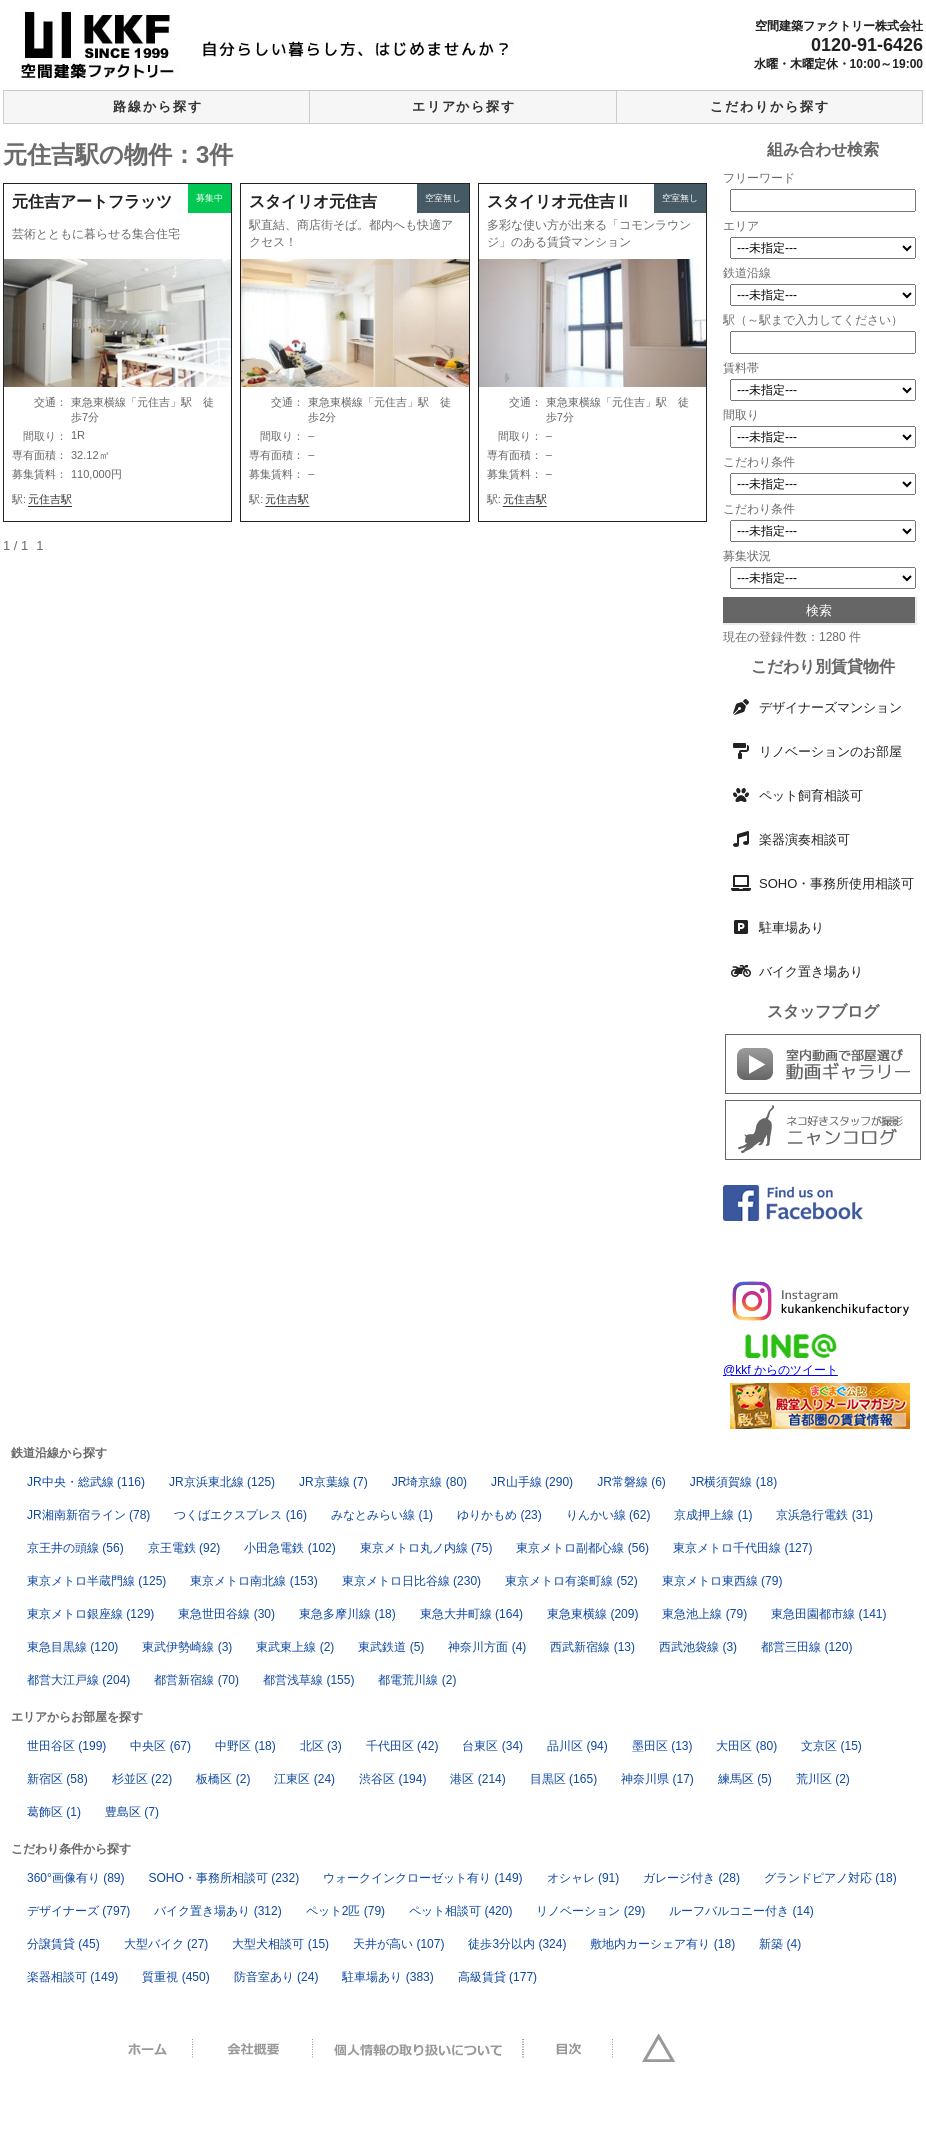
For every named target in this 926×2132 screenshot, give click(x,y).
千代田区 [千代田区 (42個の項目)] (402, 1746)
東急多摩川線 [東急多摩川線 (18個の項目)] (347, 1614)
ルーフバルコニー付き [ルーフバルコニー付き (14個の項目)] (741, 1911)
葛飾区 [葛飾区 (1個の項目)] (54, 1812)
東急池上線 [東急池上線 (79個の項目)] (704, 1614)
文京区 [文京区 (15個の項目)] (831, 1746)
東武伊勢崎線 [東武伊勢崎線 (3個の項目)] (187, 1647)
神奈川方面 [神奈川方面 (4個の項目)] (487, 1647)
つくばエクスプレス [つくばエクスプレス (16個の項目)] (240, 1515)
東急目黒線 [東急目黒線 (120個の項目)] (72, 1647)
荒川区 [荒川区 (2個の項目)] (823, 1779)
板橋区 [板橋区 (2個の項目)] (223, 1779)
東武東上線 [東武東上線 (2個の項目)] (295, 1647)
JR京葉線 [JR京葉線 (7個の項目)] (333, 1482)
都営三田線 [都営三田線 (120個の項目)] (806, 1647)
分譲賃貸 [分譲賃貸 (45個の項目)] (63, 1944)
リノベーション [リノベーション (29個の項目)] (590, 1911)
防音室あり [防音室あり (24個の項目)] (276, 1977)
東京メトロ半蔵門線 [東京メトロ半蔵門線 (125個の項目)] (96, 1581)
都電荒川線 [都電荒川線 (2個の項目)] (417, 1680)
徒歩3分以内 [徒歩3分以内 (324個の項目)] (517, 1944)
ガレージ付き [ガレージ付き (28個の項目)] (691, 1878)
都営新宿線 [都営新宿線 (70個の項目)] (196, 1680)
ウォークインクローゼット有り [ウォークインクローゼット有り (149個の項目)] (422, 1878)
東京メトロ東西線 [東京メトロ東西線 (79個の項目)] (722, 1581)
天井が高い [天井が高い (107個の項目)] (398, 1944)
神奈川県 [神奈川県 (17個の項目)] (657, 1779)
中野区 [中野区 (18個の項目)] (245, 1746)
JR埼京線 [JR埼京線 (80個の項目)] (429, 1482)
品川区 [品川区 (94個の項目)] (577, 1746)
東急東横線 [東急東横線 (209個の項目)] (592, 1614)
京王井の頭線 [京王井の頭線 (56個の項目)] (75, 1548)
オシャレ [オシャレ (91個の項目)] (583, 1878)
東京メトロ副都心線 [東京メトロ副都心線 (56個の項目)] (582, 1548)
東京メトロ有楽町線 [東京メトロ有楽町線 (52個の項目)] (571, 1581)
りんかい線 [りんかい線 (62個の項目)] (608, 1515)
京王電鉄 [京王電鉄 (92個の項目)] (184, 1548)
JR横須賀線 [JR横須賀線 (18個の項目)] (733, 1482)
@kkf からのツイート (780, 1370)
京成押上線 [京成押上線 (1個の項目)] (713, 1515)
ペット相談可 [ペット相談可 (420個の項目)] (460, 1911)
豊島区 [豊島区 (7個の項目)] (132, 1812)
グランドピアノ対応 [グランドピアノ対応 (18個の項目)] (830, 1878)
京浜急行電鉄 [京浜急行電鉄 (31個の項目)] (824, 1515)
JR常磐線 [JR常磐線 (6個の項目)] (631, 1482)
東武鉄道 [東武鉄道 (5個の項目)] (391, 1647)
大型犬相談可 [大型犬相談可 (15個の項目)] (280, 1944)
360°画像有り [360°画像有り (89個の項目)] (76, 1878)
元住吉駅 (50, 499)
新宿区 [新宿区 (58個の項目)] (57, 1779)
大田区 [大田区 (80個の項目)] (746, 1746)
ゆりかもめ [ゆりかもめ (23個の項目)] (499, 1515)
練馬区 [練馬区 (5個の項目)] (745, 1779)
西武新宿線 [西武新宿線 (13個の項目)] (592, 1647)
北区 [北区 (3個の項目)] (321, 1746)
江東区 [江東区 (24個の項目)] (304, 1779)
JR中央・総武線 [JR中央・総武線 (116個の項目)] (86, 1482)
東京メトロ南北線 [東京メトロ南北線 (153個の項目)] (253, 1581)
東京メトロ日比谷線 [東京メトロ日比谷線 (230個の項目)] (411, 1581)
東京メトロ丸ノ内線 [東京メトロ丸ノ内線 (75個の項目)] (426, 1548)
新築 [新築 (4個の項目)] (780, 1944)
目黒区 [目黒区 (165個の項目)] (563, 1779)
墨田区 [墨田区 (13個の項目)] (662, 1746)
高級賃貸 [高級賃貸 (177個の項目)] (497, 1977)
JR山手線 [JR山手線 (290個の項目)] (532, 1482)
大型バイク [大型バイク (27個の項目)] (166, 1944)
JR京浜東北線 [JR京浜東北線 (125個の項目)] (222, 1482)
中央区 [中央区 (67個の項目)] (160, 1746)
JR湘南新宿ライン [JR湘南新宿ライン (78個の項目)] (88, 1515)
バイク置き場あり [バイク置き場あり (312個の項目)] (217, 1911)
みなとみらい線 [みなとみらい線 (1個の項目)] (382, 1515)
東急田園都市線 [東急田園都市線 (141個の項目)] (828, 1614)
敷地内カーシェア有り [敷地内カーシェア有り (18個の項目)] (662, 1944)
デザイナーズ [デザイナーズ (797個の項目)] (78, 1911)
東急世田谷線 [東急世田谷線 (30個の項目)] (226, 1614)
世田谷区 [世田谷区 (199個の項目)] (66, 1746)
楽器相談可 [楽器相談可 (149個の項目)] (72, 1977)
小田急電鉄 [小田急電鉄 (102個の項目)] (289, 1548)
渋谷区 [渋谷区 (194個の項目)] (392, 1779)
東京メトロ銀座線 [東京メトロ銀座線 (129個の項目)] (90, 1614)
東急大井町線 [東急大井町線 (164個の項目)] (471, 1614)
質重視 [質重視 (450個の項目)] (175, 1977)
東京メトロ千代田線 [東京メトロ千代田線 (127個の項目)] (742, 1548)
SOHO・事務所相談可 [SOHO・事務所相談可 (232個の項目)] (224, 1878)
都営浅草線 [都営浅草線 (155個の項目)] (308, 1680)
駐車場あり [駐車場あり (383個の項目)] (387, 1977)
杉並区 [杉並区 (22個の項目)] (142, 1779)
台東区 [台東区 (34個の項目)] (492, 1746)
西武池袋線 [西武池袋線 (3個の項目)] (698, 1647)
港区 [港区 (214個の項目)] (477, 1779)
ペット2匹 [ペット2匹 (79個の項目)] (345, 1911)
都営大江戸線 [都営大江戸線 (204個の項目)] (78, 1680)
